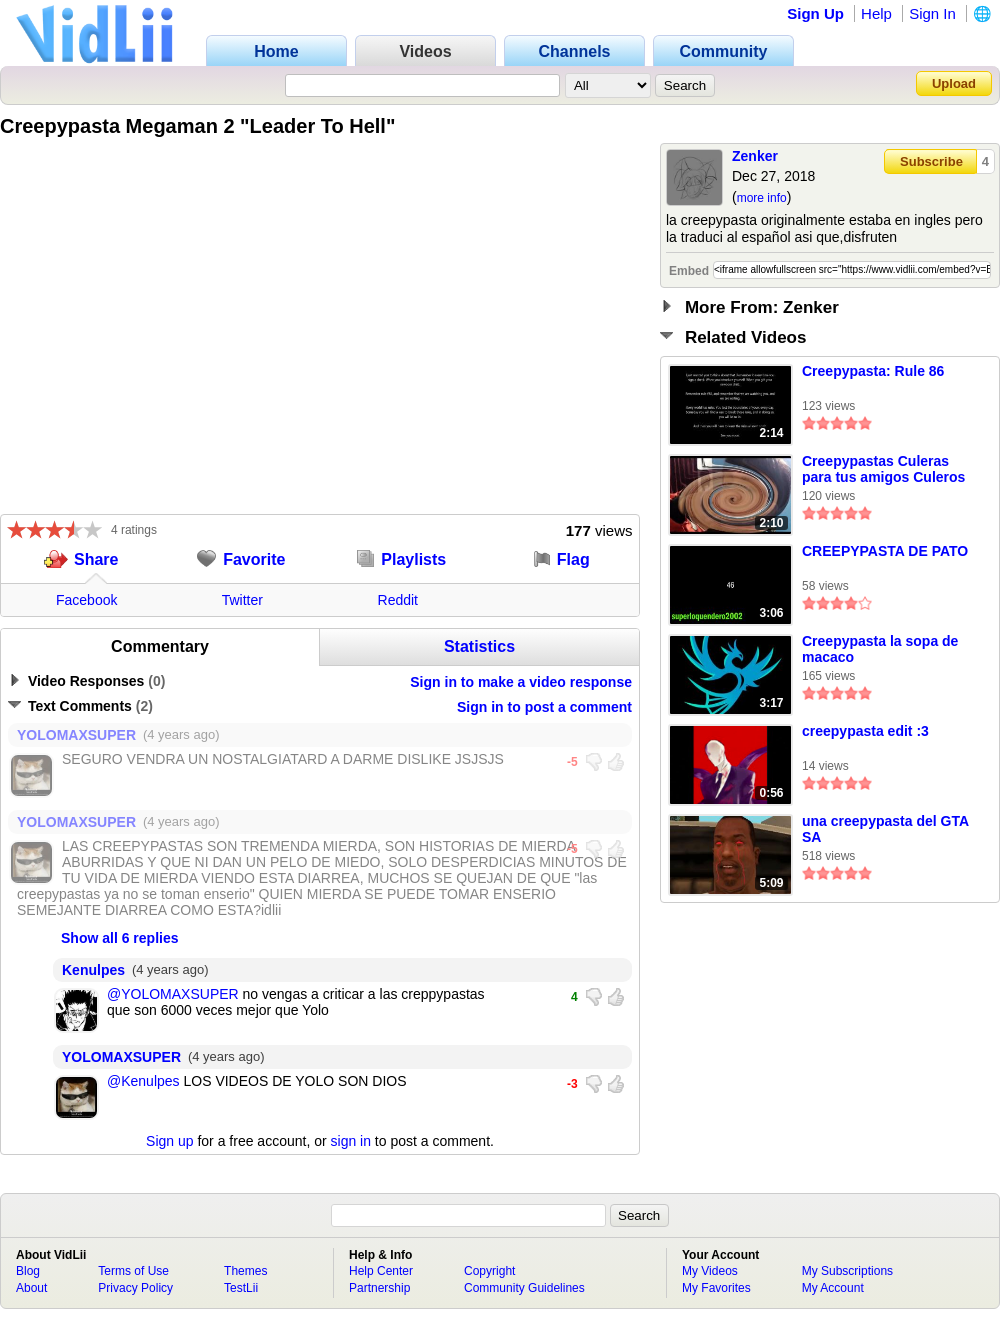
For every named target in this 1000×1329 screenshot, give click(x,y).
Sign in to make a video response (521, 682)
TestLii (241, 1288)
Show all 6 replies (120, 938)
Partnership (379, 1288)
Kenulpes (93, 970)
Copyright (489, 1271)
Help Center (381, 1271)
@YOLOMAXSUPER (173, 994)
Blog (28, 1271)
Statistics (479, 646)
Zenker (755, 156)
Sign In (932, 13)
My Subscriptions (847, 1271)
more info (762, 198)
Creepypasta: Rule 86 (873, 371)
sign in (351, 1141)
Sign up (169, 1141)
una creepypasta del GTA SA (885, 829)
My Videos (710, 1271)
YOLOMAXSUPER (76, 735)
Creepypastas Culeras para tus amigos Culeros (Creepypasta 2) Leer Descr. (883, 470)
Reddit (398, 600)
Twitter (242, 600)
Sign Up (815, 13)
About (31, 1288)
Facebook (86, 600)
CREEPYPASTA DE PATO (885, 551)
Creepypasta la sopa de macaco (880, 649)
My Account (833, 1288)
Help (876, 13)
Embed (689, 271)
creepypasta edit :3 (865, 731)
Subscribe (931, 161)
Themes (245, 1271)
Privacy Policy (135, 1288)
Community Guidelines (524, 1288)
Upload (954, 83)
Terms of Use (133, 1271)
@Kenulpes (143, 1081)
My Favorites (716, 1288)
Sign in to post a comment (544, 707)
